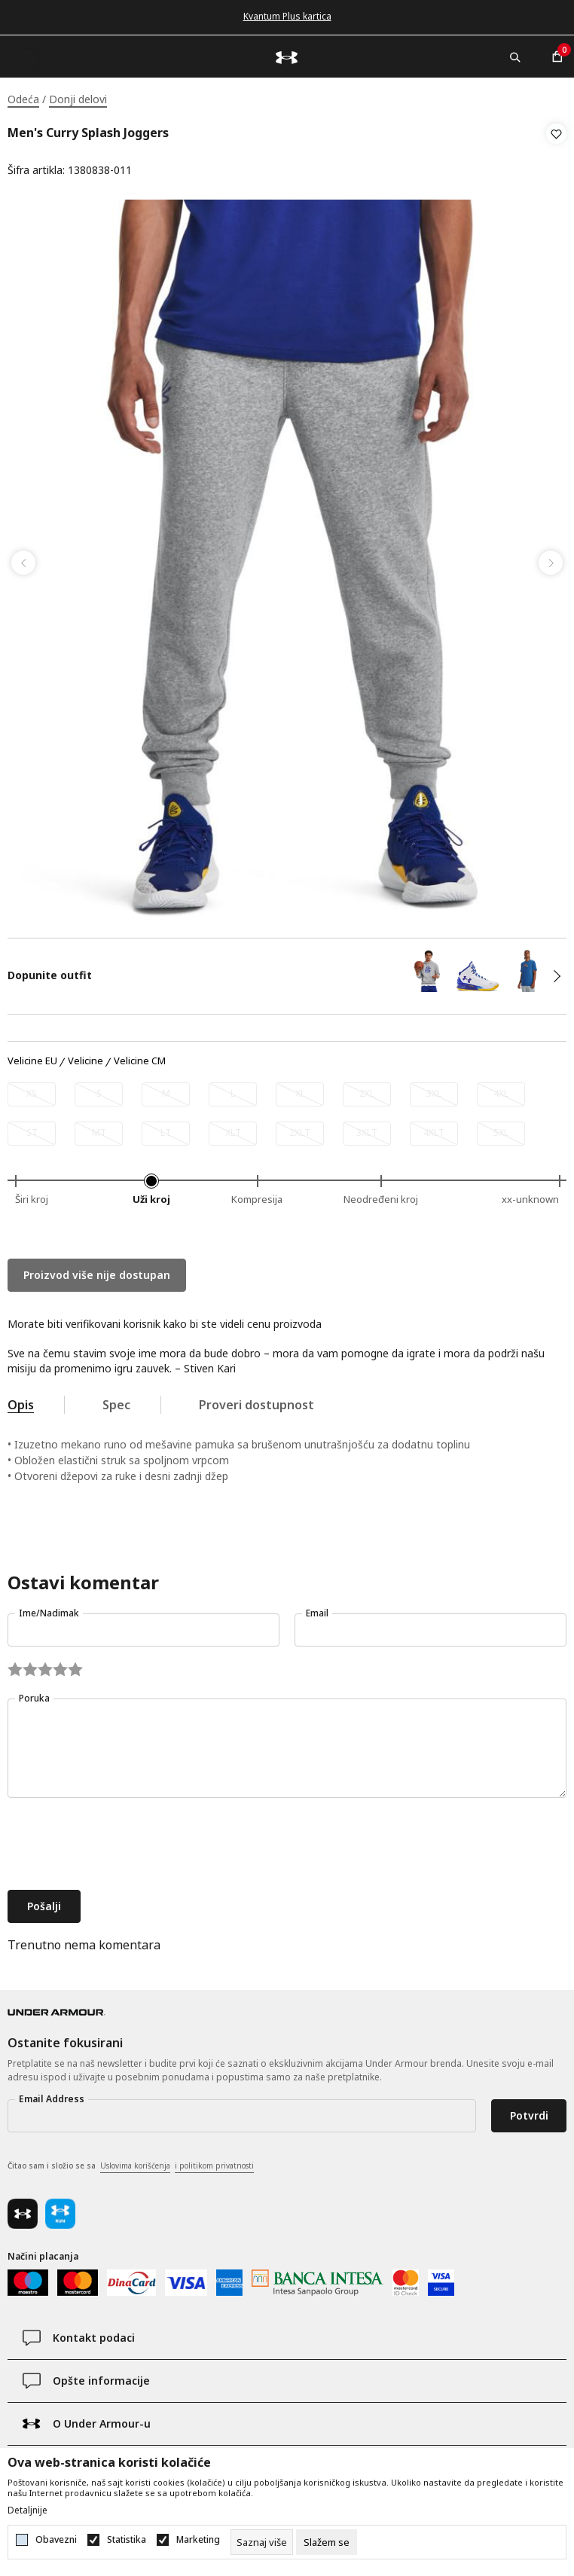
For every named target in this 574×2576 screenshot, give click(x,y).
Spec (116, 1400)
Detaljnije (27, 2510)
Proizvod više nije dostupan (96, 1270)
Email (317, 1608)
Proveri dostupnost (256, 1400)
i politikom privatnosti (214, 2161)
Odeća (23, 99)
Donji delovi (78, 99)
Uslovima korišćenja (135, 2161)
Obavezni (56, 2539)
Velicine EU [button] (32, 1057)
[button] (556, 152)
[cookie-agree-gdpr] (326, 2542)
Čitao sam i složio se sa (131, 2162)
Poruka (34, 1693)
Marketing (198, 2539)
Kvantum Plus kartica (287, 16)
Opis (21, 1400)
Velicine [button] (85, 1057)
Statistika (126, 2539)
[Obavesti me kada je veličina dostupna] (32, 1090)
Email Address (51, 2094)
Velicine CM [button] (140, 1057)
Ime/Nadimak (49, 1608)
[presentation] (122, 1840)
